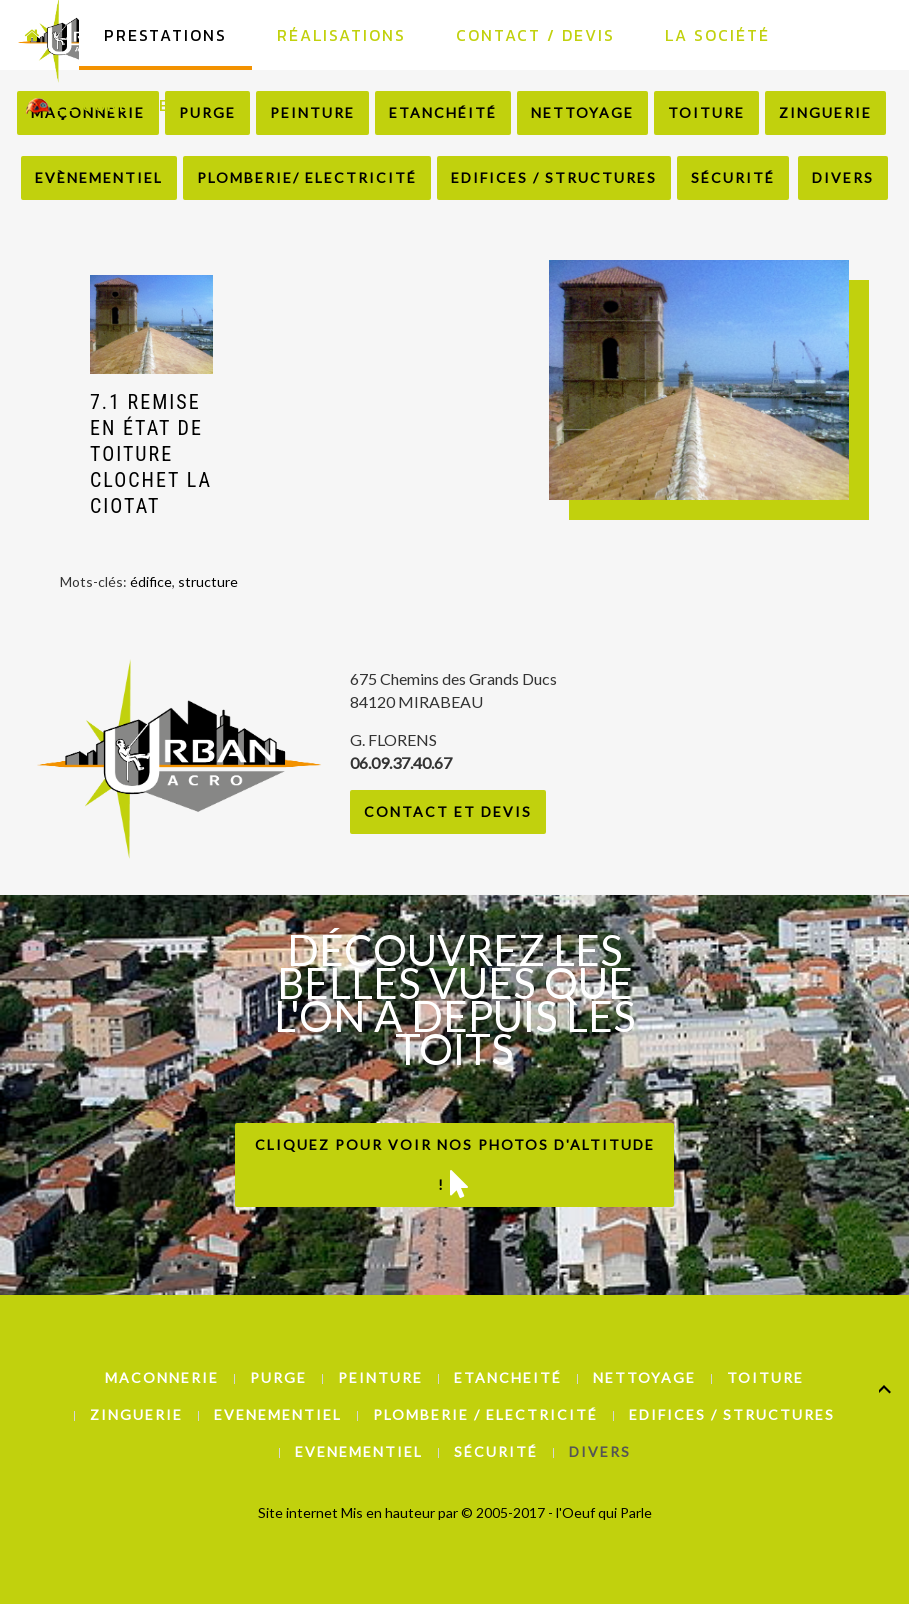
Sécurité (733, 177)
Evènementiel (99, 177)
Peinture (380, 1377)
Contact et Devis (448, 811)
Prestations (165, 35)
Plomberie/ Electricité (307, 177)
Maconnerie (162, 1377)
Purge (278, 1377)
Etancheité (508, 1377)
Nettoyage (644, 1377)
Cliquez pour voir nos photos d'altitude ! (455, 1167)
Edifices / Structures (554, 177)
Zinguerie (136, 1414)
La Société (717, 35)
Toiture (765, 1377)
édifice (151, 581)
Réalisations (341, 35)
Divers (843, 177)
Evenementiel (278, 1414)
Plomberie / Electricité (485, 1414)
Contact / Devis (535, 35)
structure (208, 581)
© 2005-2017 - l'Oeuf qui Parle (556, 1512)
